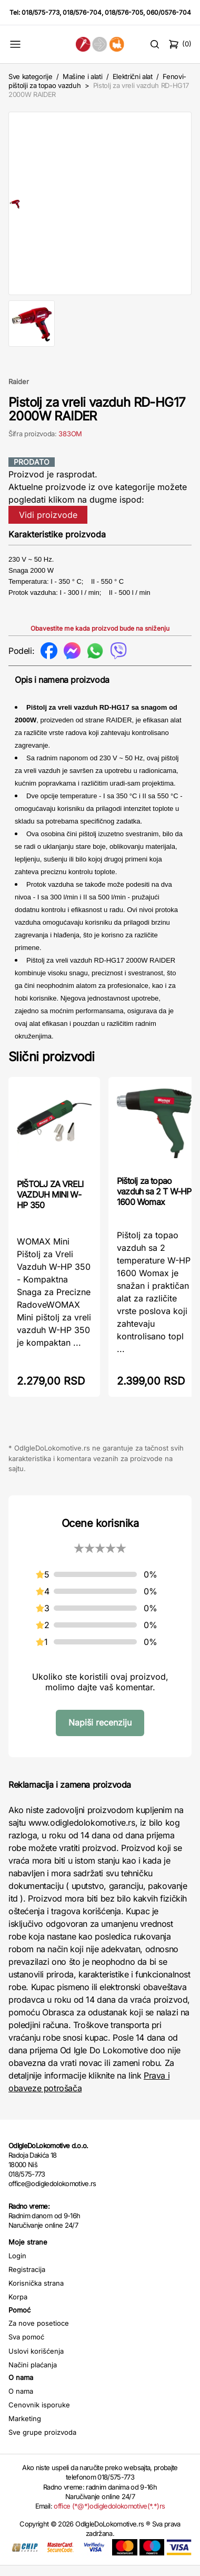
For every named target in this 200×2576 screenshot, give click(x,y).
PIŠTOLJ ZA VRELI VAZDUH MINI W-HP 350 (50, 1205)
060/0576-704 (168, 12)
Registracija (26, 2280)
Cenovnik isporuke (39, 2415)
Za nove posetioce (38, 2333)
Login (17, 2266)
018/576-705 (124, 12)
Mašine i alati (82, 76)
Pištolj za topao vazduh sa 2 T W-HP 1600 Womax (154, 1202)
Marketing (24, 2429)
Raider (18, 392)
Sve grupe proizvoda (42, 2442)
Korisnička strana (36, 2293)
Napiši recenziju (100, 1733)
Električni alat (133, 76)
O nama (20, 2401)
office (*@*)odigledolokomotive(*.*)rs (109, 2516)
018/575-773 (40, 12)
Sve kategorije (30, 76)
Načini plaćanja (32, 2375)
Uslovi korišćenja (36, 2361)
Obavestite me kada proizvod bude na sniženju (100, 639)
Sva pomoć (26, 2347)
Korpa (17, 2307)
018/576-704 (82, 12)
